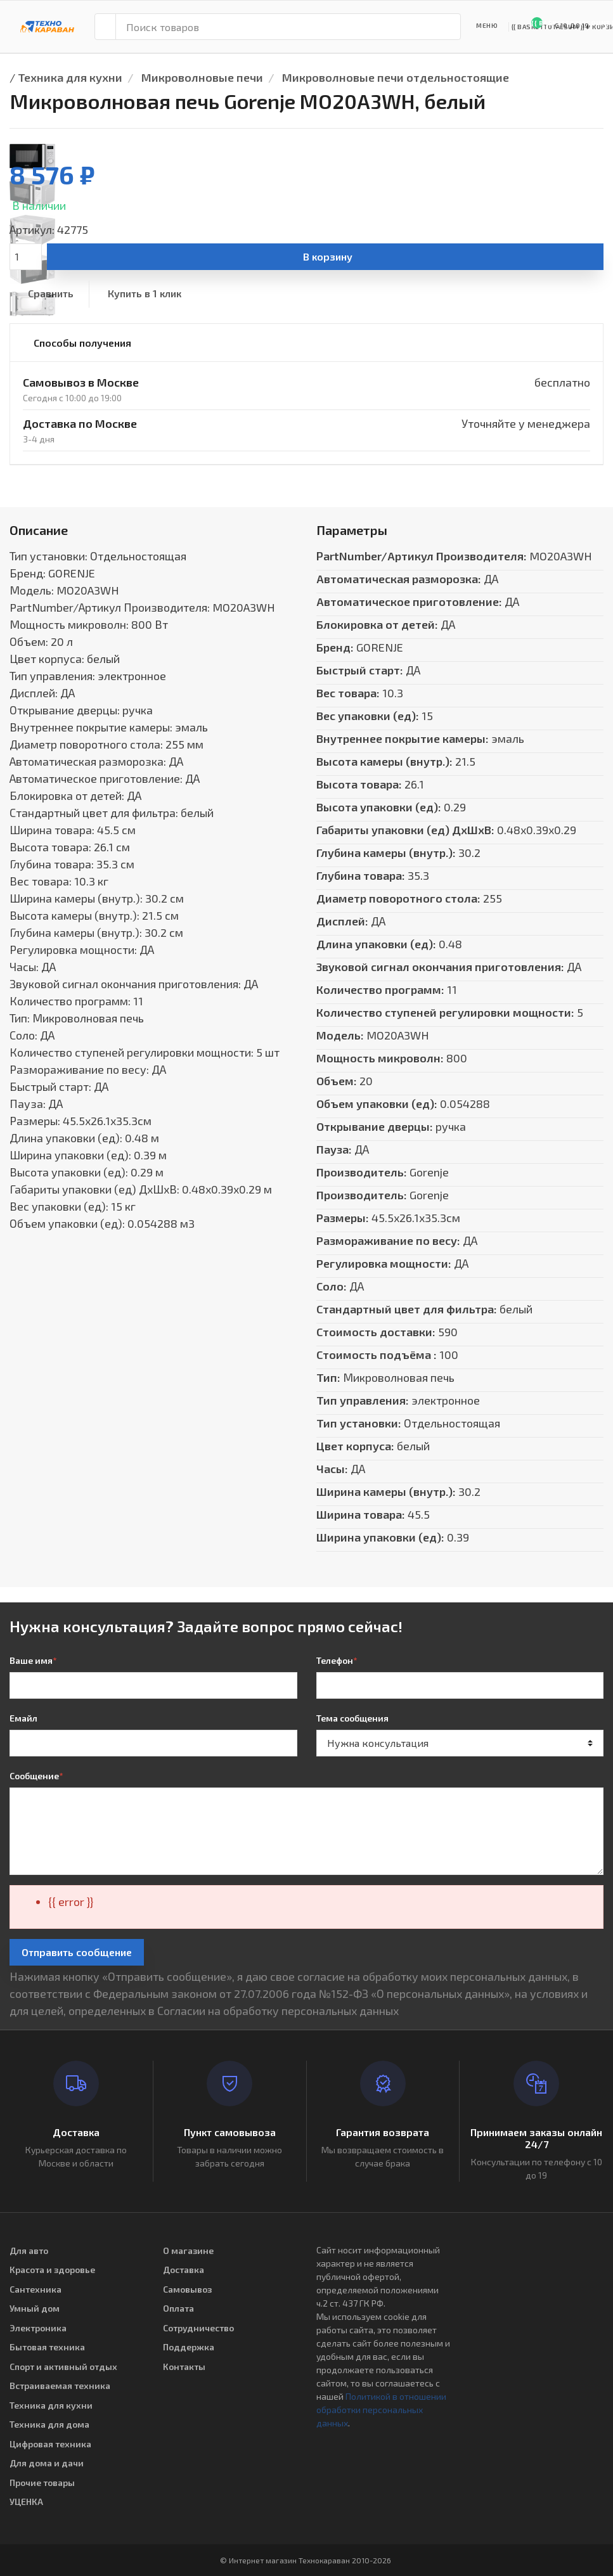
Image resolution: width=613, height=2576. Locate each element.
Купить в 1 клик (144, 293)
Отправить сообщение (77, 1952)
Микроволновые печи (202, 77)
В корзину (327, 256)
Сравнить (51, 293)
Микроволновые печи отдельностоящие (395, 77)
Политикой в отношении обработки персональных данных (381, 2409)
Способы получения (82, 343)
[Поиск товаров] (288, 26)
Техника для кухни (70, 77)
